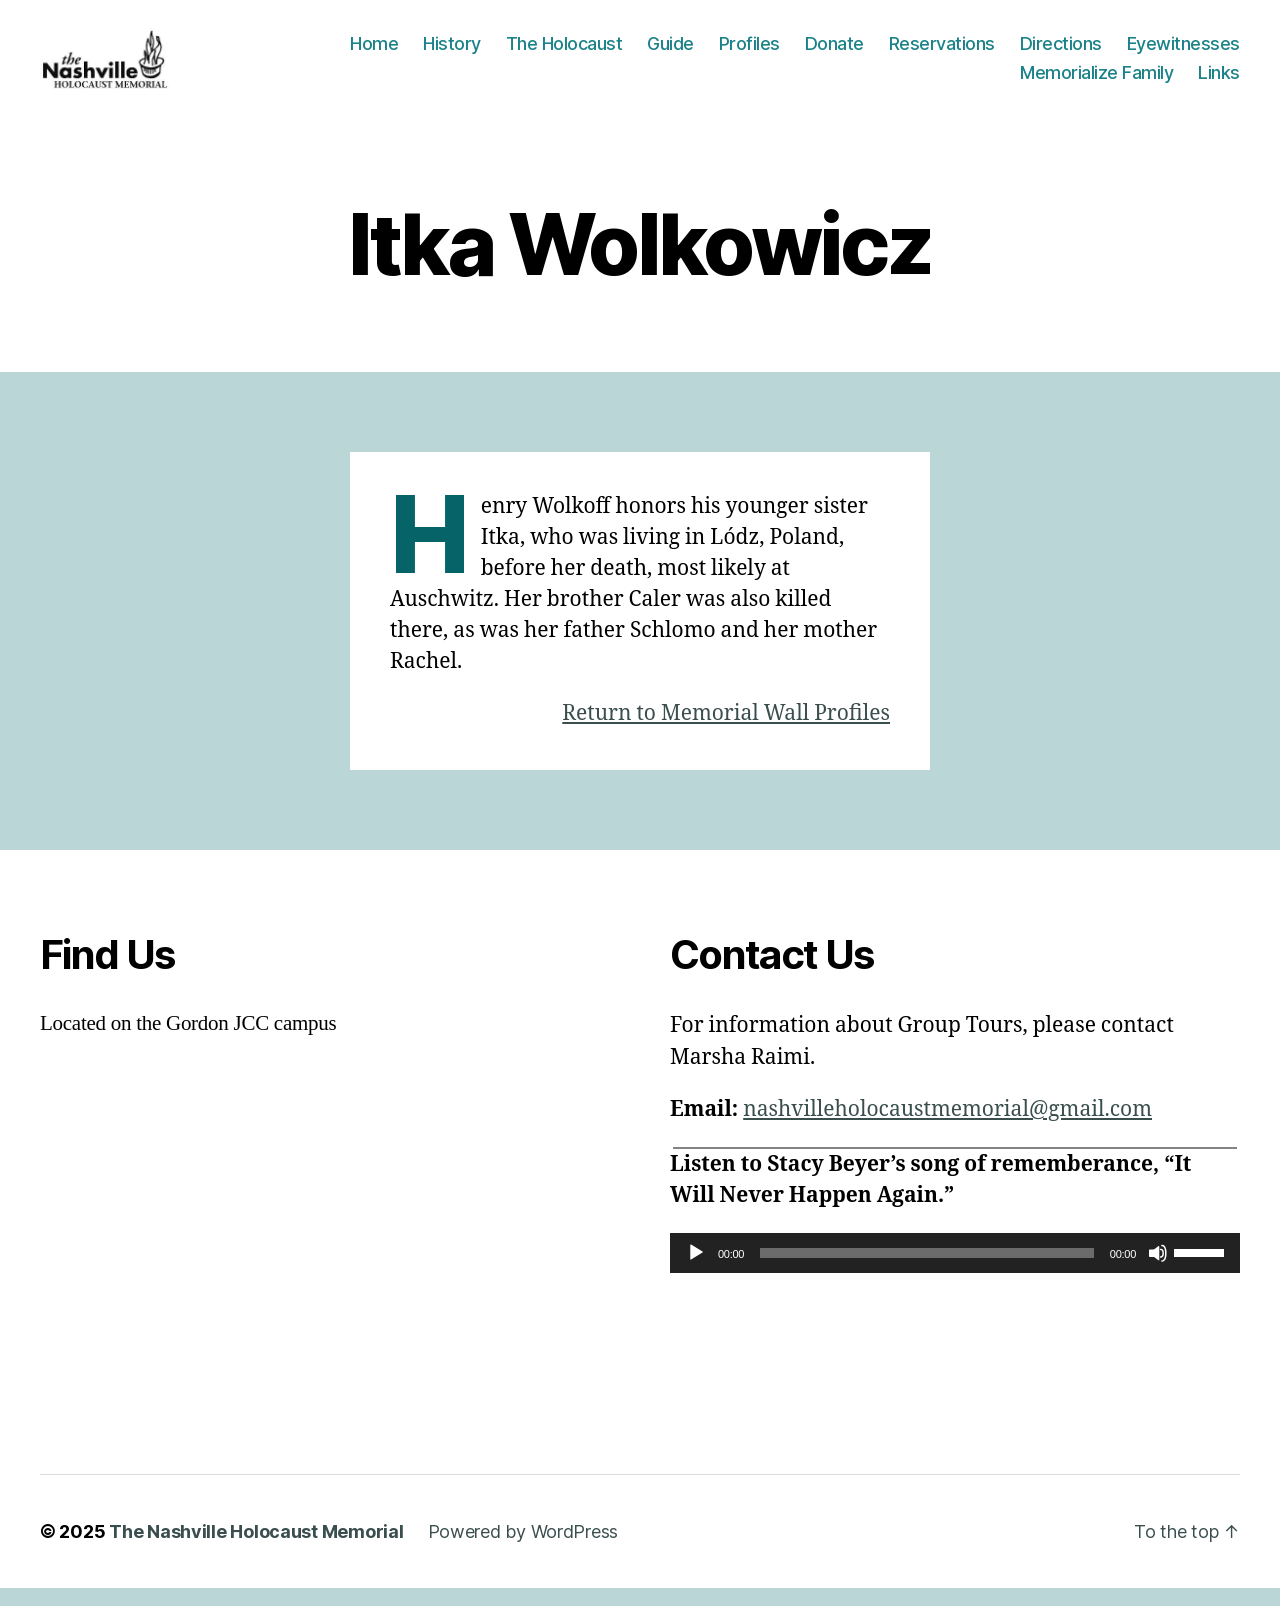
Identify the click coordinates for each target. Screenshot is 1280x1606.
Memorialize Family (1096, 81)
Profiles (749, 52)
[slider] (927, 1271)
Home (374, 52)
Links (1219, 81)
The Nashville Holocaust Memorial (256, 1549)
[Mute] (1158, 1271)
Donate (834, 52)
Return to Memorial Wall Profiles (726, 731)
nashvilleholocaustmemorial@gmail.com (947, 1127)
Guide (670, 52)
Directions (1061, 52)
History (452, 52)
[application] (955, 1271)
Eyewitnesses (1183, 52)
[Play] (696, 1271)
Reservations (942, 52)
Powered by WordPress (523, 1549)
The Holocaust (564, 52)
